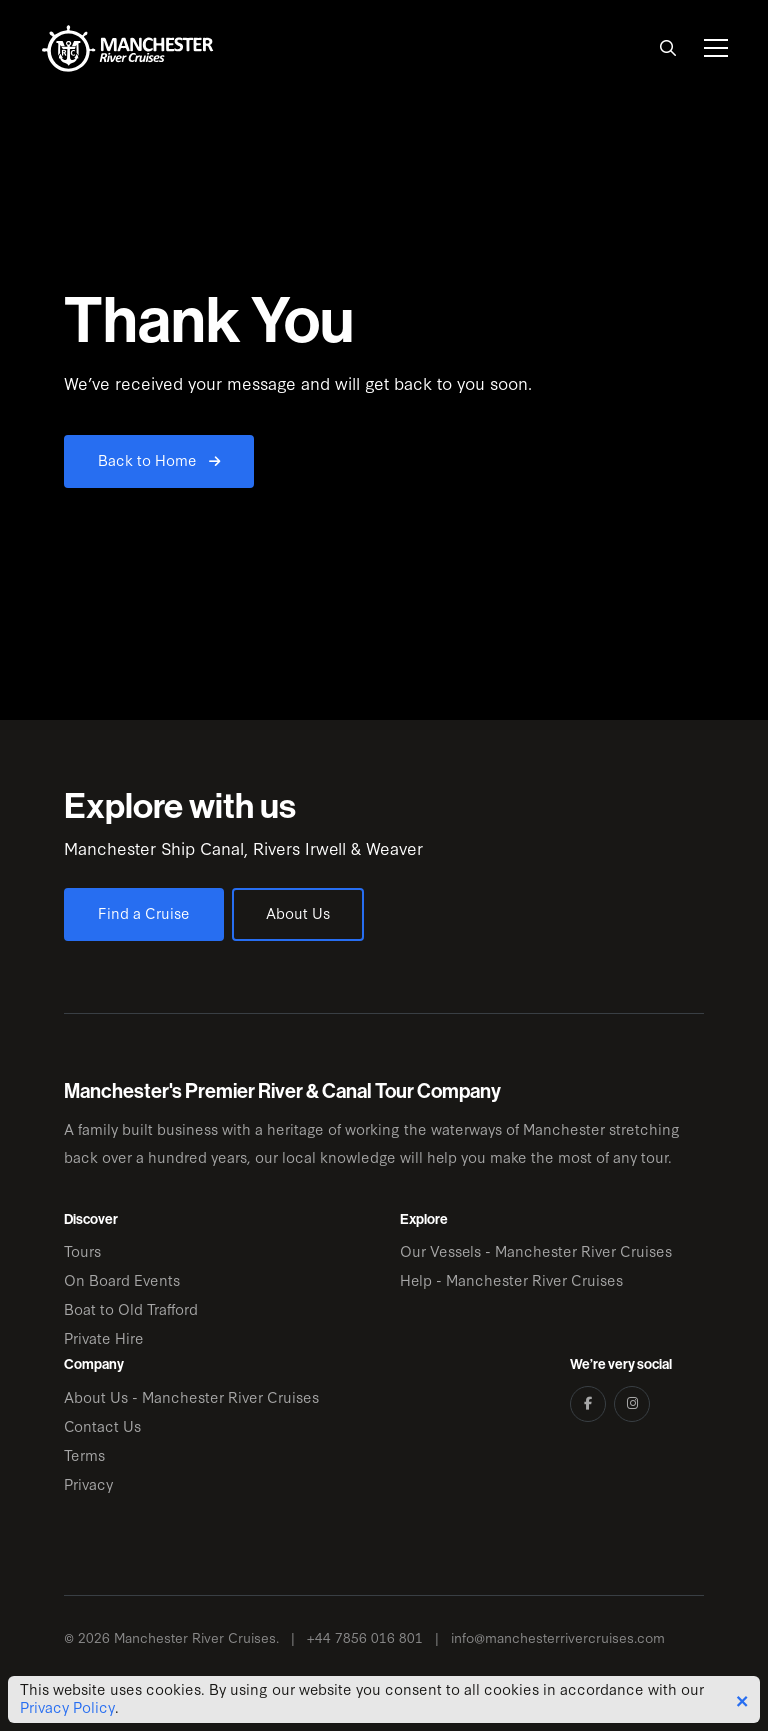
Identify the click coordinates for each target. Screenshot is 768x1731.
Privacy (88, 1483)
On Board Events (122, 1279)
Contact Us (102, 1425)
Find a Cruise (144, 912)
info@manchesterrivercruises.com (558, 1637)
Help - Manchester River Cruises (511, 1279)
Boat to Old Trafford (131, 1308)
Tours (82, 1250)
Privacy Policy (67, 1707)
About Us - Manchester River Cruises (191, 1396)
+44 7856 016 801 (365, 1637)
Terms (84, 1454)
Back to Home (159, 459)
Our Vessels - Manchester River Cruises (536, 1250)
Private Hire (104, 1337)
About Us (298, 912)
